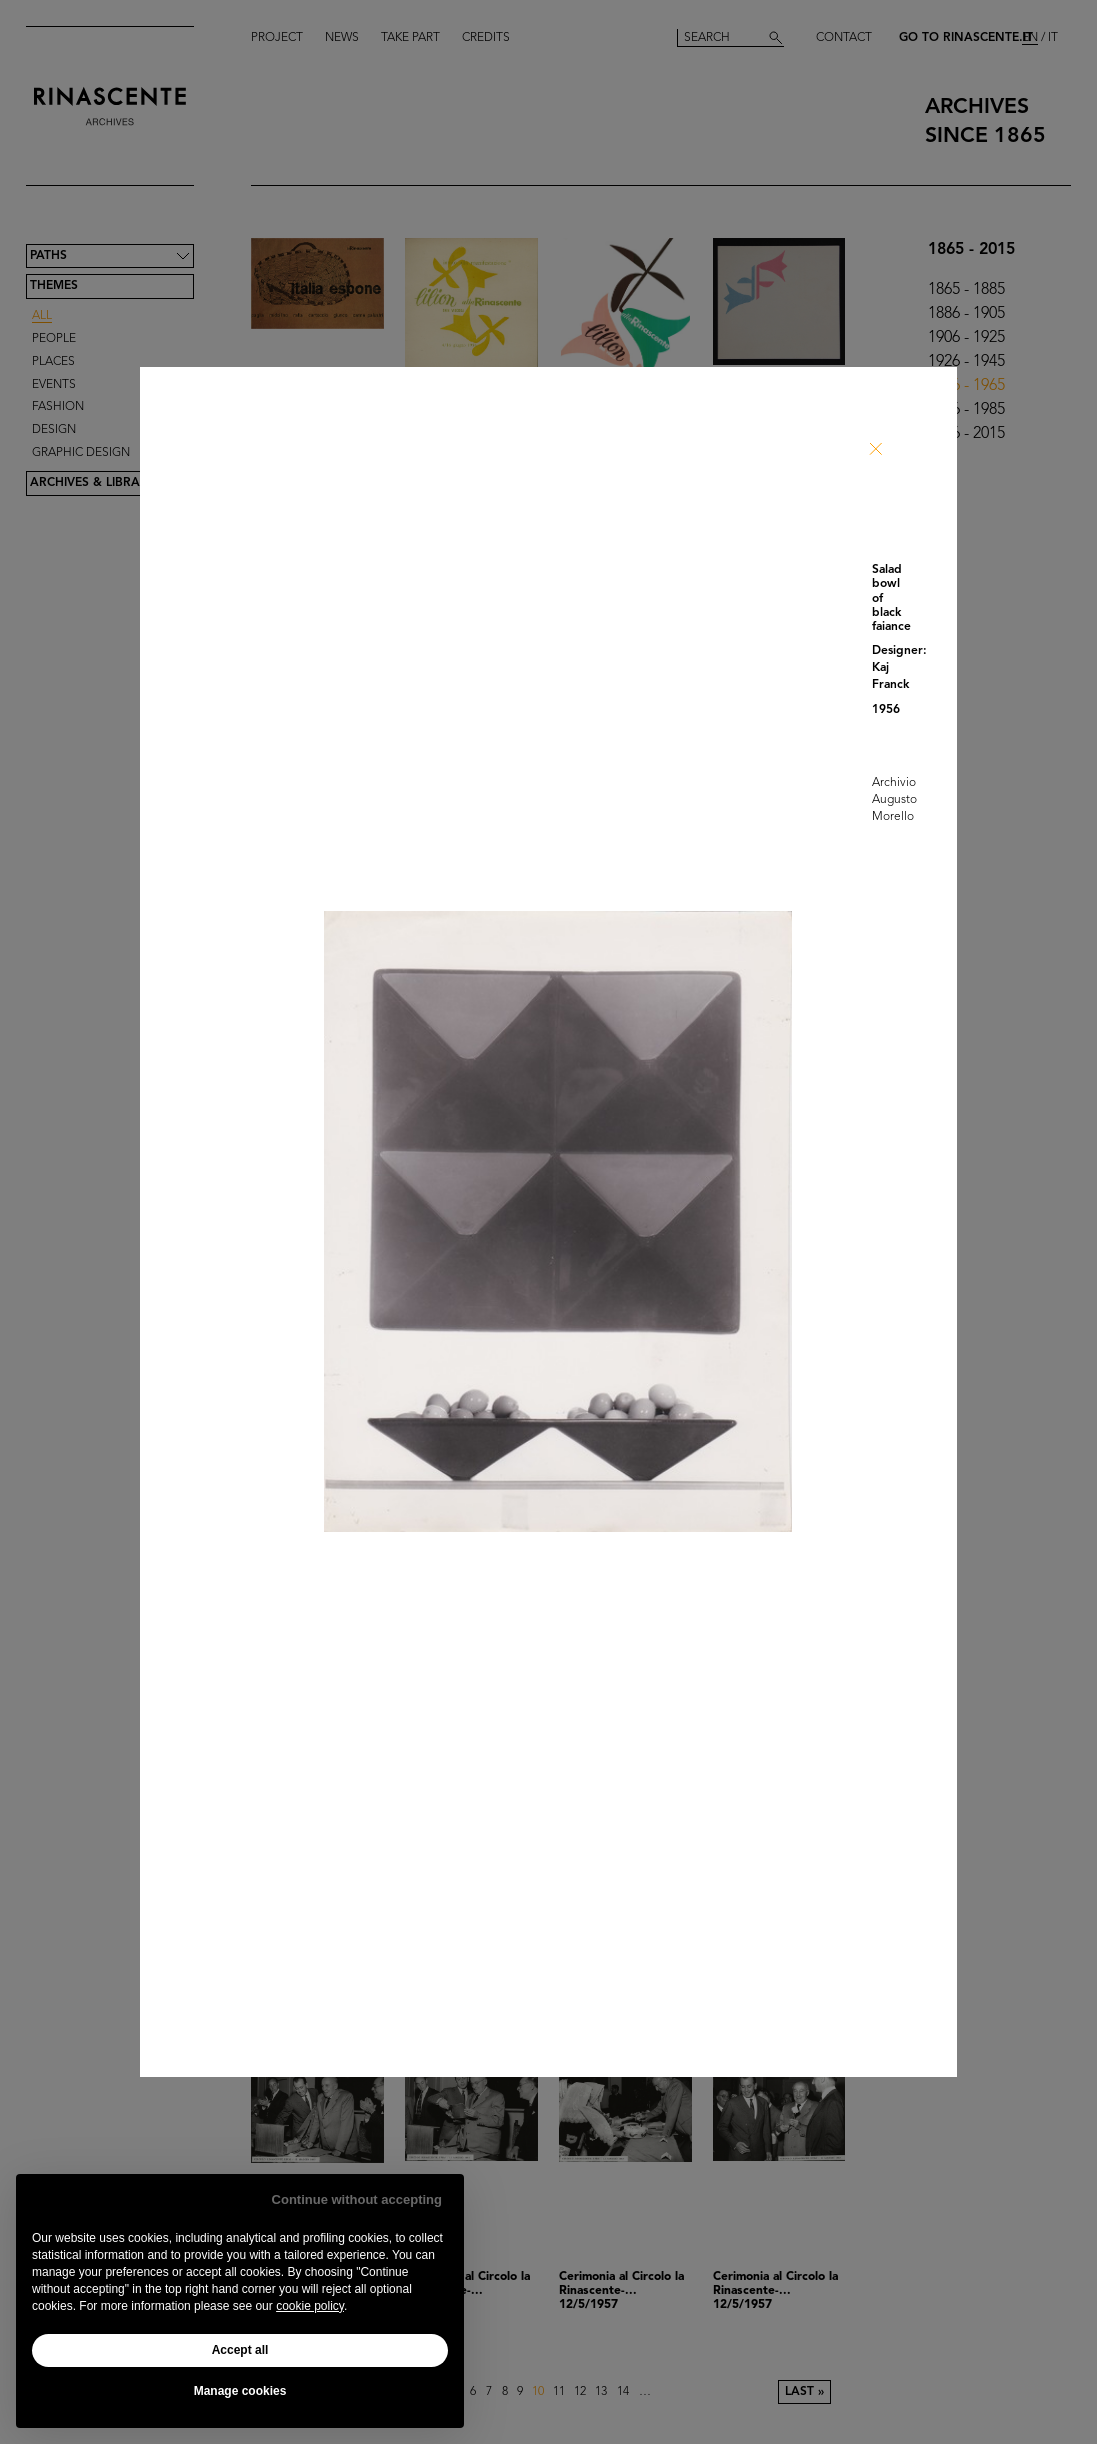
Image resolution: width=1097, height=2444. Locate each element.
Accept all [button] (240, 2350)
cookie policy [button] (310, 2306)
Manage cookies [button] (240, 2391)
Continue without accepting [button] (357, 2199)
